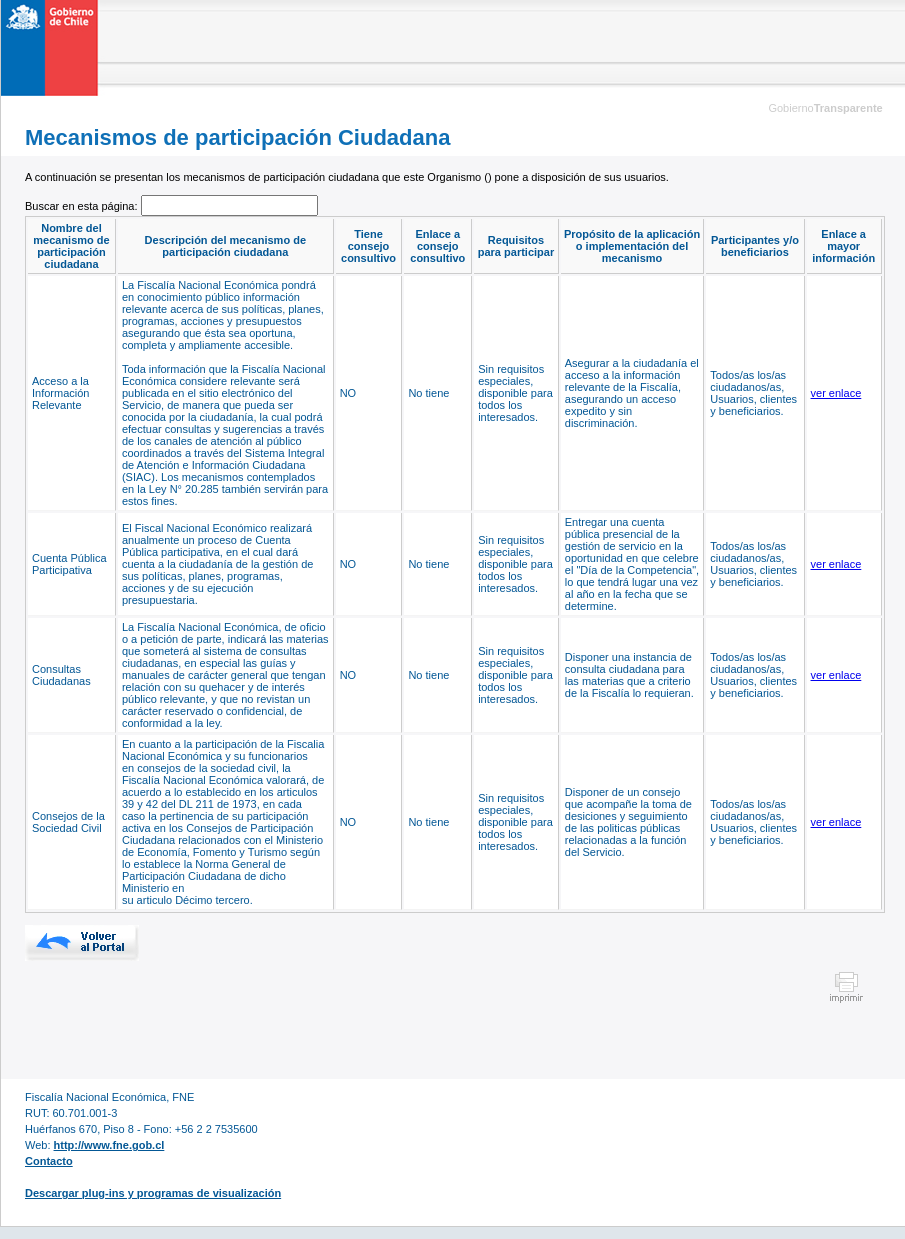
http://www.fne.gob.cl (109, 1145)
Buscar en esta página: (83, 206)
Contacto (49, 1161)
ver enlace (836, 393)
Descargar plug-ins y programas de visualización (153, 1193)
